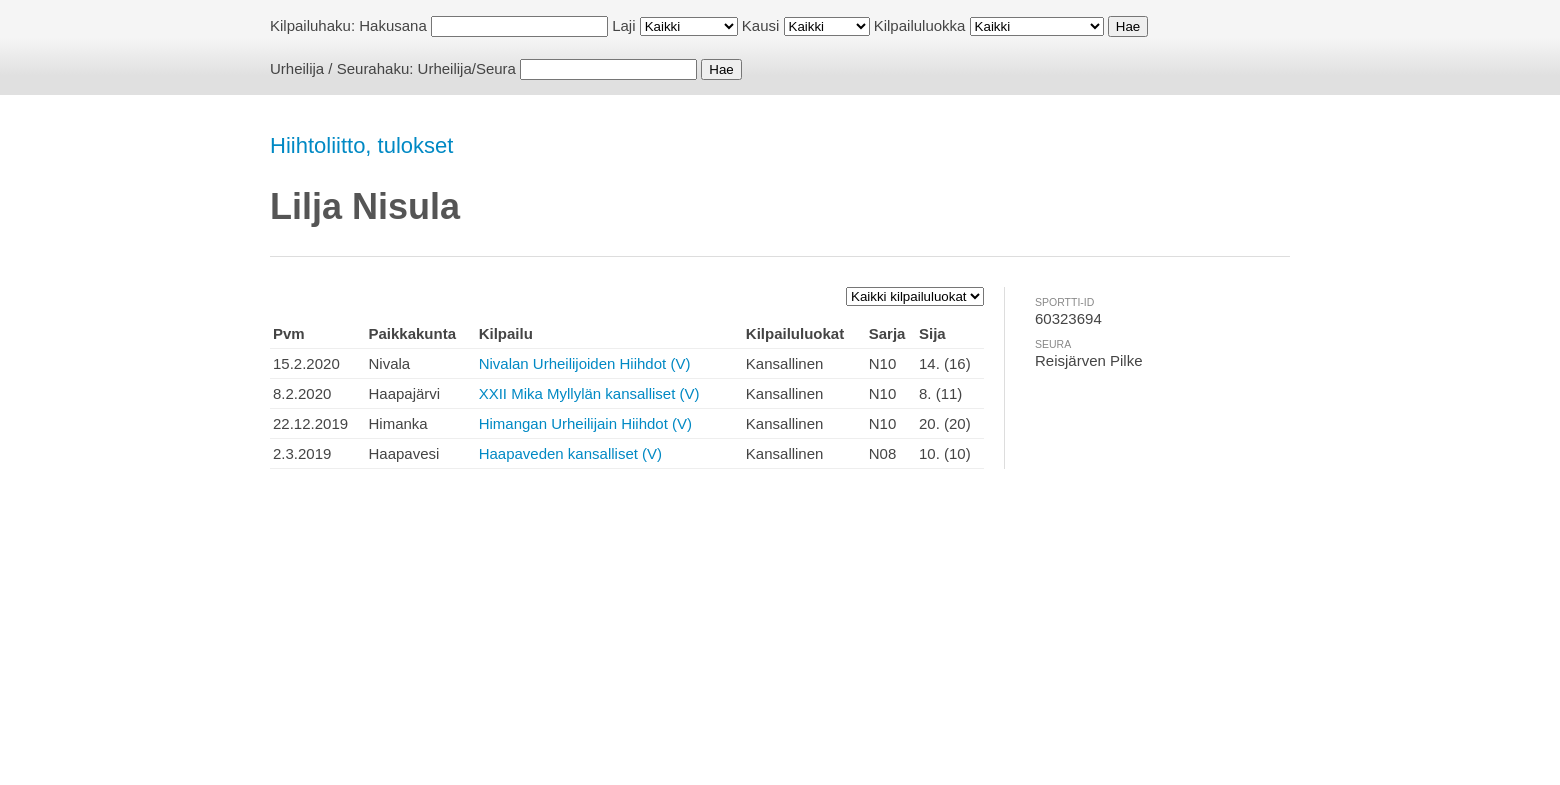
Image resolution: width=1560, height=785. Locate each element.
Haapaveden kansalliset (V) (570, 453)
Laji (623, 25)
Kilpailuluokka (920, 25)
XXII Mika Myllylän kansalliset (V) (589, 393)
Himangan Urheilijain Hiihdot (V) (585, 423)
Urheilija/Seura (467, 68)
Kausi (761, 25)
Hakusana (393, 25)
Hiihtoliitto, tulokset (361, 145)
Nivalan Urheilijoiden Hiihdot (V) (585, 363)
